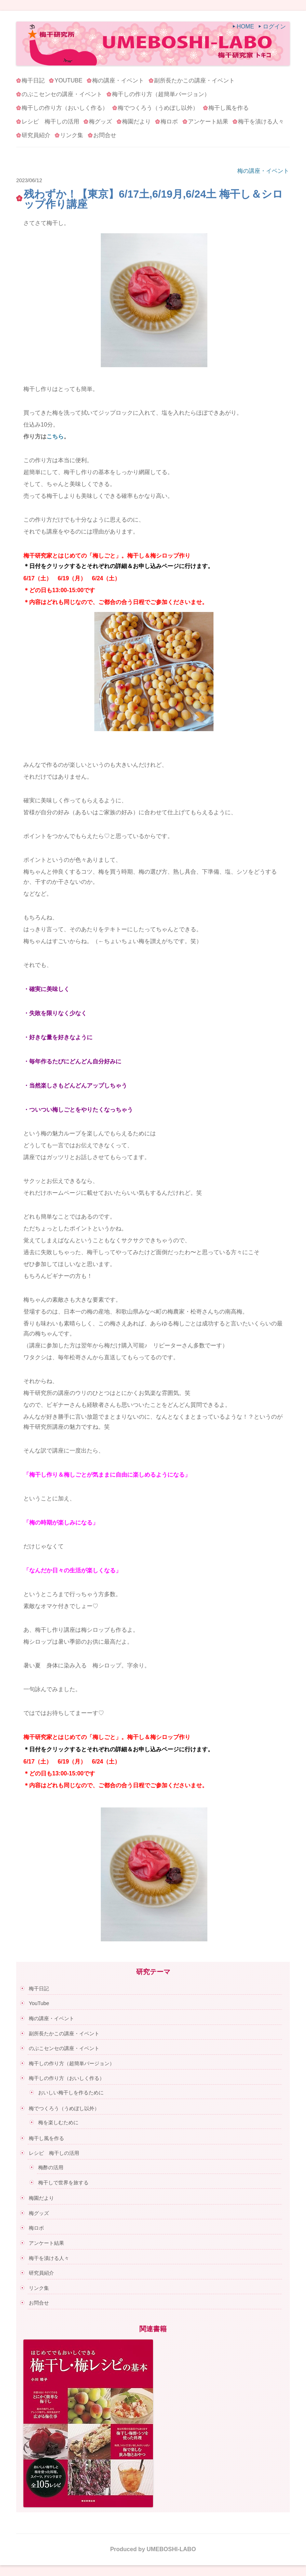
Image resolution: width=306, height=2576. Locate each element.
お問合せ (104, 135)
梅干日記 (33, 80)
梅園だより (136, 121)
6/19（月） (72, 578)
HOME (245, 26)
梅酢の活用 (50, 2167)
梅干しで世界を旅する (63, 2182)
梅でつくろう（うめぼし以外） (158, 108)
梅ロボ (169, 121)
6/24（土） (106, 578)
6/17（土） (37, 578)
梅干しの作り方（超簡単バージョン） (161, 94)
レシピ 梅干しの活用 (50, 121)
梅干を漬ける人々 (261, 121)
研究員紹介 (36, 135)
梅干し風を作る (228, 108)
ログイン (274, 26)
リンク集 (71, 135)
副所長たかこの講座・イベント (194, 80)
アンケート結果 (208, 121)
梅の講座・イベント (118, 80)
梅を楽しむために (58, 2122)
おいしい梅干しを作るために (71, 2092)
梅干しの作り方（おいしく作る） (65, 108)
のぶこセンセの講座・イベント (62, 94)
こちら (55, 436)
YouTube (68, 80)
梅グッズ (100, 121)
